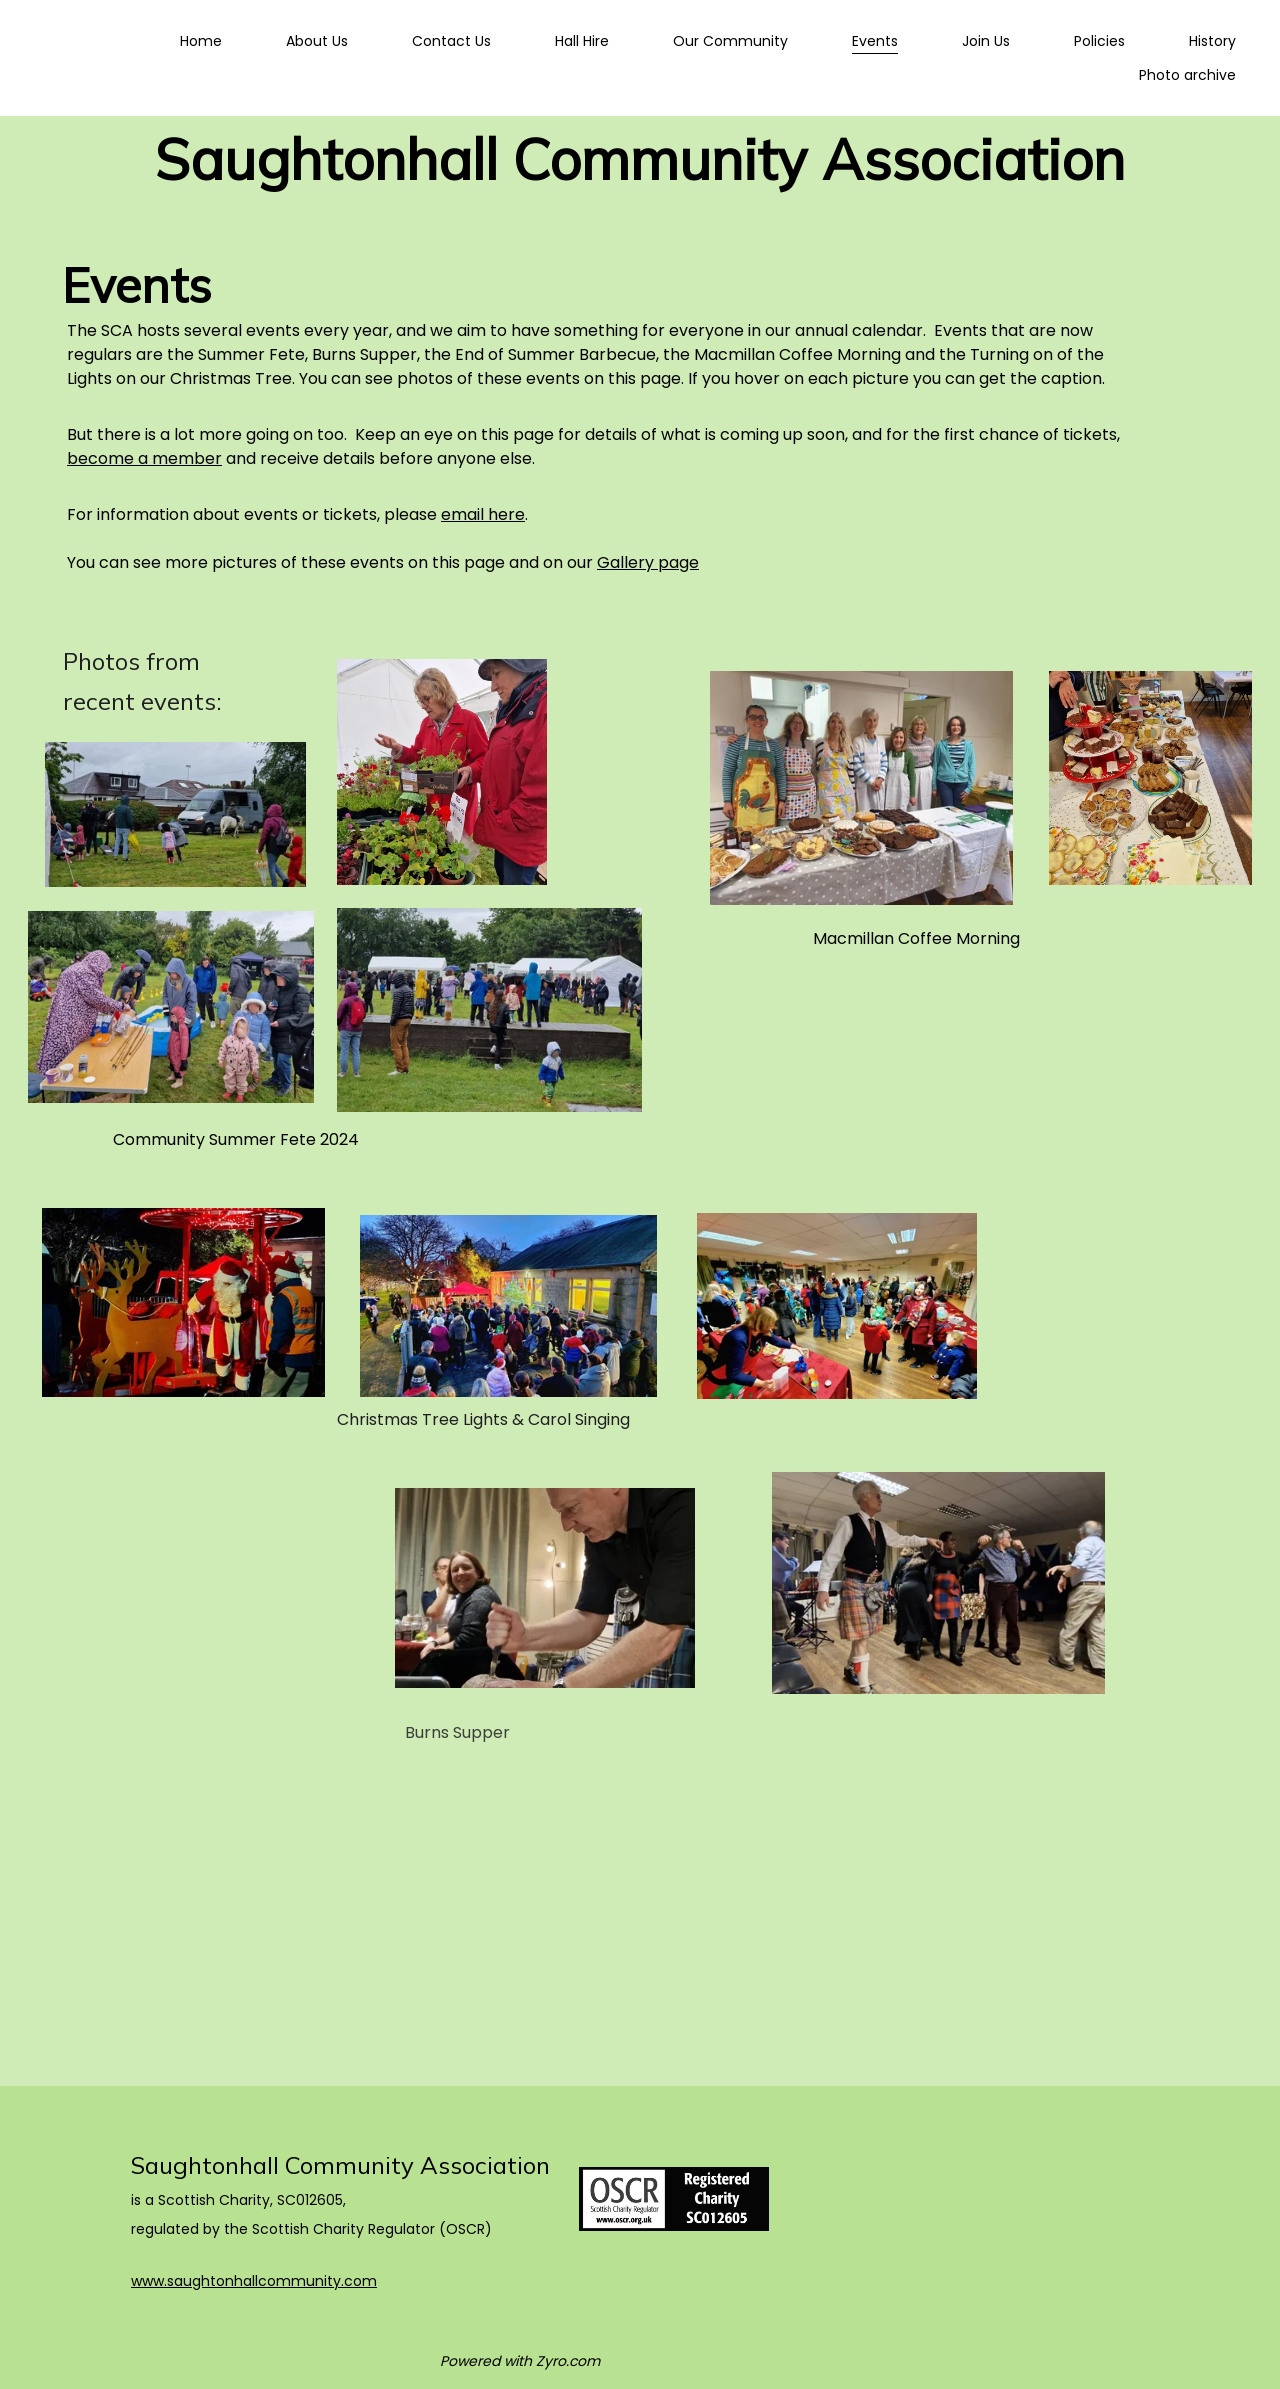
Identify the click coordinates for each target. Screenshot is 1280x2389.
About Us (317, 41)
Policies (1099, 41)
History (1212, 41)
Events (875, 41)
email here (483, 514)
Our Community (730, 41)
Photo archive (1187, 75)
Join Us (986, 41)
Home (201, 41)
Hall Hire (582, 41)
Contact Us (451, 41)
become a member (144, 458)
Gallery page (648, 562)
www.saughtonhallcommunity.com (254, 2281)
